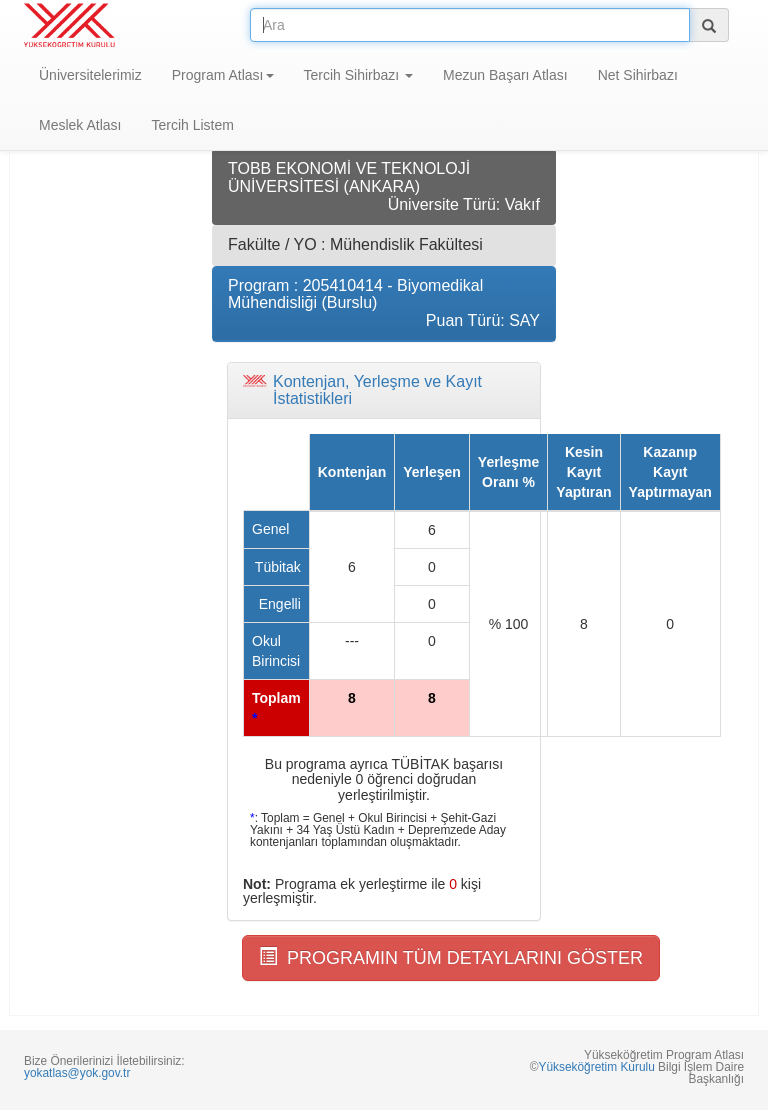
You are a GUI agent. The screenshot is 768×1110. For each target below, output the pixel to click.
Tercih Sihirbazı (359, 75)
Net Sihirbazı (638, 75)
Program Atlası (223, 75)
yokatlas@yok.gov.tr (77, 1073)
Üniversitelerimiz (90, 75)
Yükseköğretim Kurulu (596, 1067)
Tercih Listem (192, 125)
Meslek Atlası (80, 125)
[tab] (384, 390)
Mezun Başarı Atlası (505, 75)
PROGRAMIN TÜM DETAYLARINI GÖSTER (451, 957)
